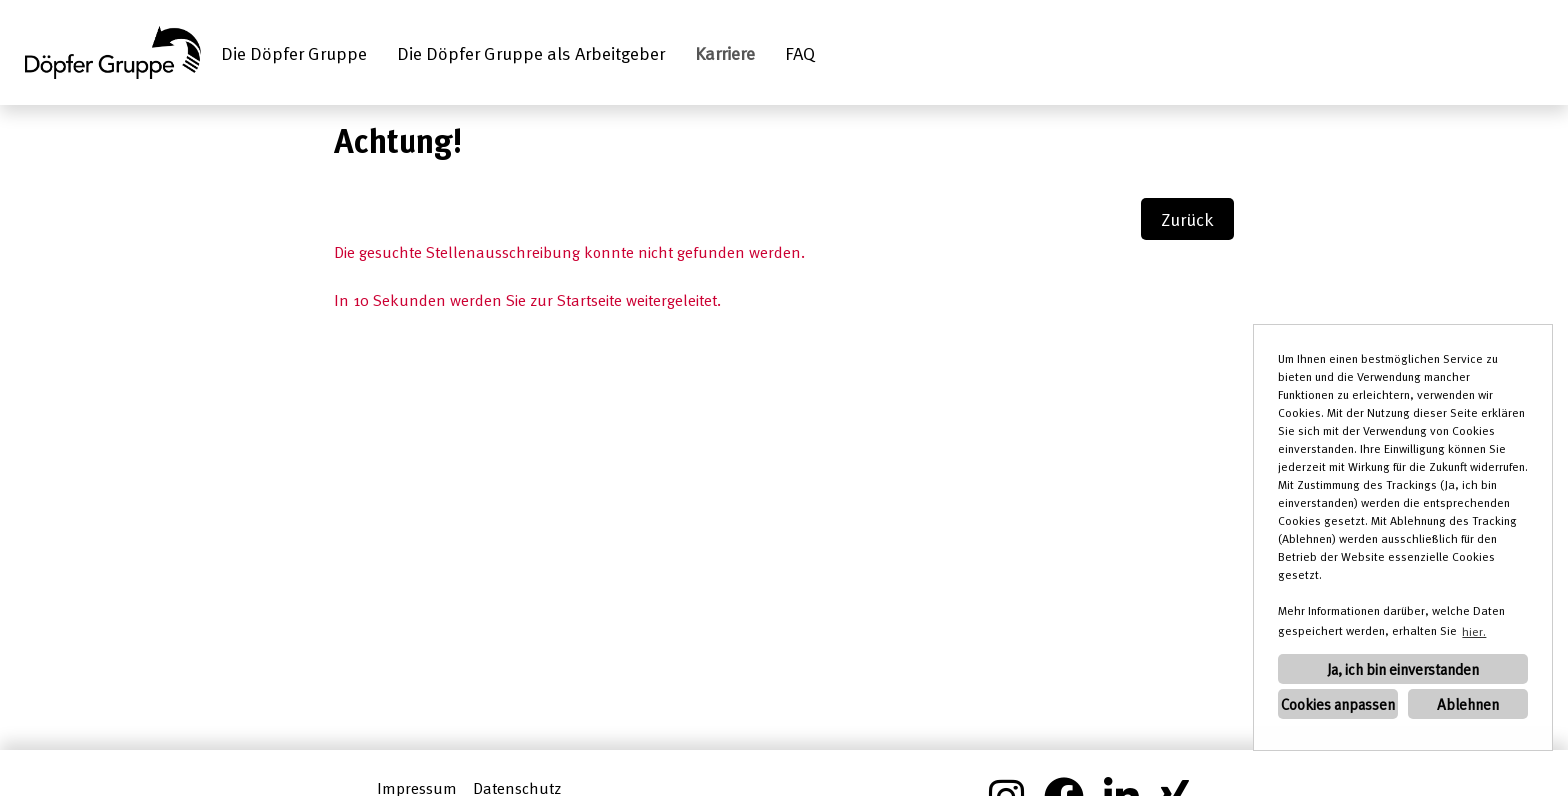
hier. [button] (1474, 631)
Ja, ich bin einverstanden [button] (1403, 669)
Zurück (1187, 218)
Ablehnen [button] (1468, 704)
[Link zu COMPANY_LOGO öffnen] (113, 52)
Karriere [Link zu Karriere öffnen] (725, 52)
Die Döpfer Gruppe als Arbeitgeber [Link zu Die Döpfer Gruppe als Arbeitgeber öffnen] (531, 52)
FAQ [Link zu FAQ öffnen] (800, 52)
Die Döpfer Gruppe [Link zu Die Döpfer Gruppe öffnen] (294, 52)
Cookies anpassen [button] (1338, 704)
